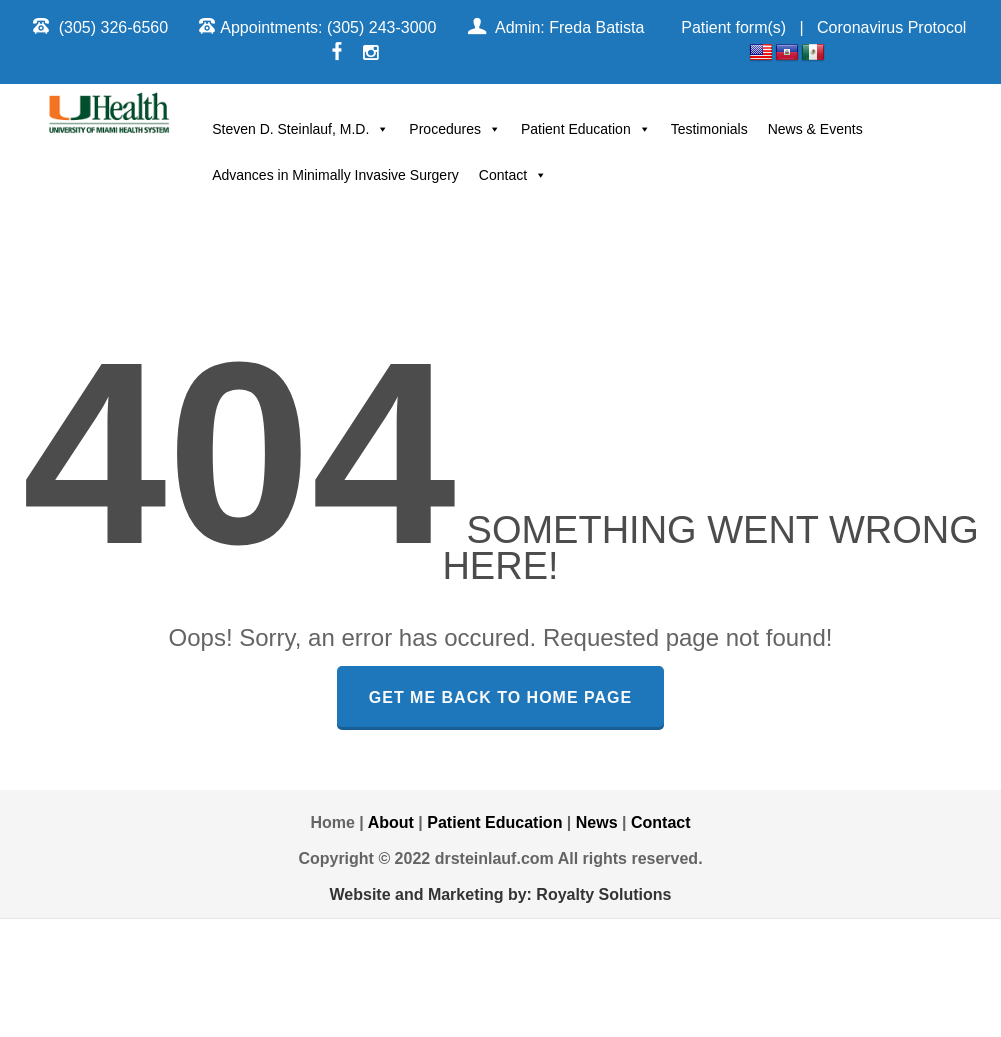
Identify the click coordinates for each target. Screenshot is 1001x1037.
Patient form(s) (733, 27)
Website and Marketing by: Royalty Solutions (501, 894)
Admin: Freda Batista (569, 27)
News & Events (815, 129)
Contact (513, 175)
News (597, 822)
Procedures (455, 129)
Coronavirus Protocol (891, 27)
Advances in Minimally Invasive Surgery (335, 175)
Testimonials (709, 129)
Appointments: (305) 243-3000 (328, 27)
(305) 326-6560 (113, 27)
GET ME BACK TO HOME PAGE (500, 697)
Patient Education (586, 129)
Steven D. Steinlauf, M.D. (300, 129)
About (391, 822)
